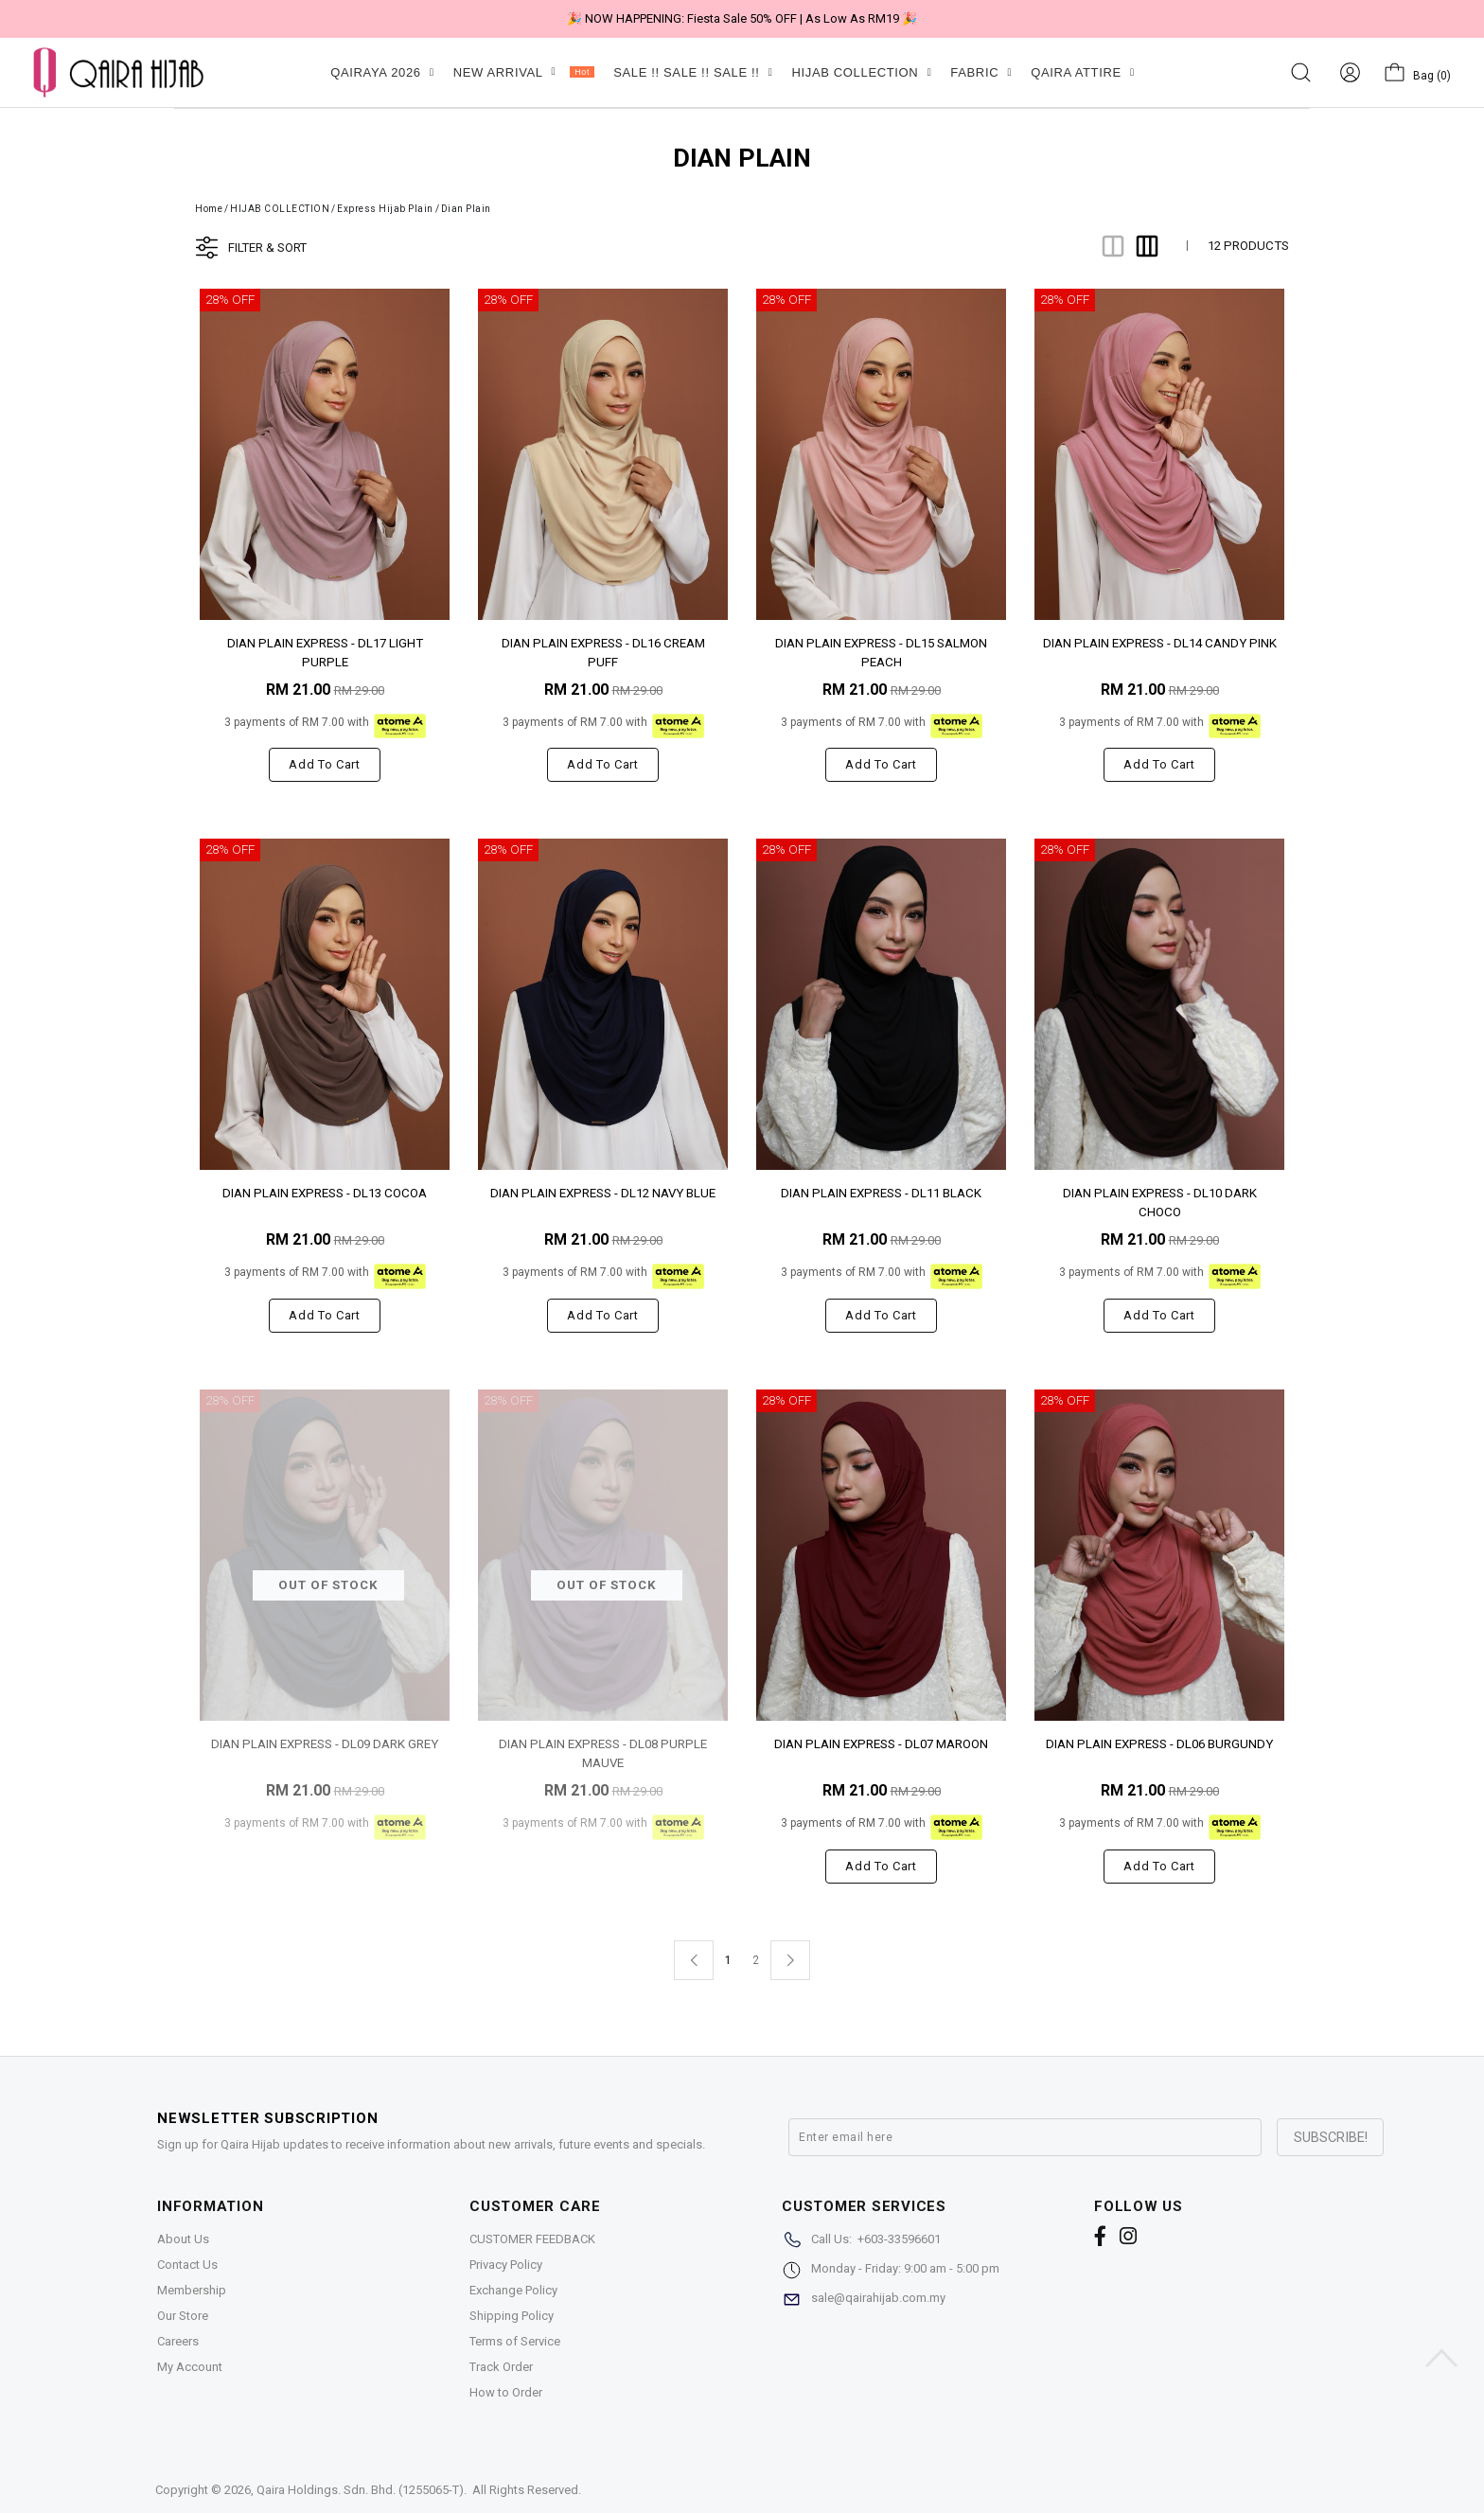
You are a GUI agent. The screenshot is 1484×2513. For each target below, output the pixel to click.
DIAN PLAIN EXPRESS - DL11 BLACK (881, 1193)
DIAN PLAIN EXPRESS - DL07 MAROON (881, 1744)
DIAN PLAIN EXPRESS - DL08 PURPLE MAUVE (603, 1752)
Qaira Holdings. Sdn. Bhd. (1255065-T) (360, 2490)
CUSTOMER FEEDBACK (532, 2239)
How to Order (505, 2392)
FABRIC (981, 72)
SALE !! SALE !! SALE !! (692, 72)
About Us (183, 2239)
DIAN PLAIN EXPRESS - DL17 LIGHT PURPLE (325, 651)
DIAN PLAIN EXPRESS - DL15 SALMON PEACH (881, 651)
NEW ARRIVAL (523, 72)
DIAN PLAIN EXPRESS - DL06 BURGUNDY (1159, 1744)
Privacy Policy (505, 2264)
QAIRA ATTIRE (1083, 72)
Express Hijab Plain (385, 209)
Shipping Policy (511, 2316)
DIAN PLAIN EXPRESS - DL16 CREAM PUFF (603, 651)
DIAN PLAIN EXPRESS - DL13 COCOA (324, 1193)
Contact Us (187, 2264)
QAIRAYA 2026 (381, 72)
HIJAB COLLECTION (861, 72)
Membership (191, 2290)
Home (208, 209)
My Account (189, 2367)
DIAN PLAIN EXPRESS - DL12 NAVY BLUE (603, 1193)
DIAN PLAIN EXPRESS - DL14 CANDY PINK (1160, 643)
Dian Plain (466, 209)
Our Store (182, 2316)
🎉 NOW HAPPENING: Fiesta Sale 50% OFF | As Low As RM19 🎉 (742, 18)
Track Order (501, 2367)
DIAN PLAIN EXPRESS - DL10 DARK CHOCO (1160, 1201)
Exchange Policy (513, 2290)
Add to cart (324, 764)
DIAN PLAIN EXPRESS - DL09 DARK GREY (324, 1744)
